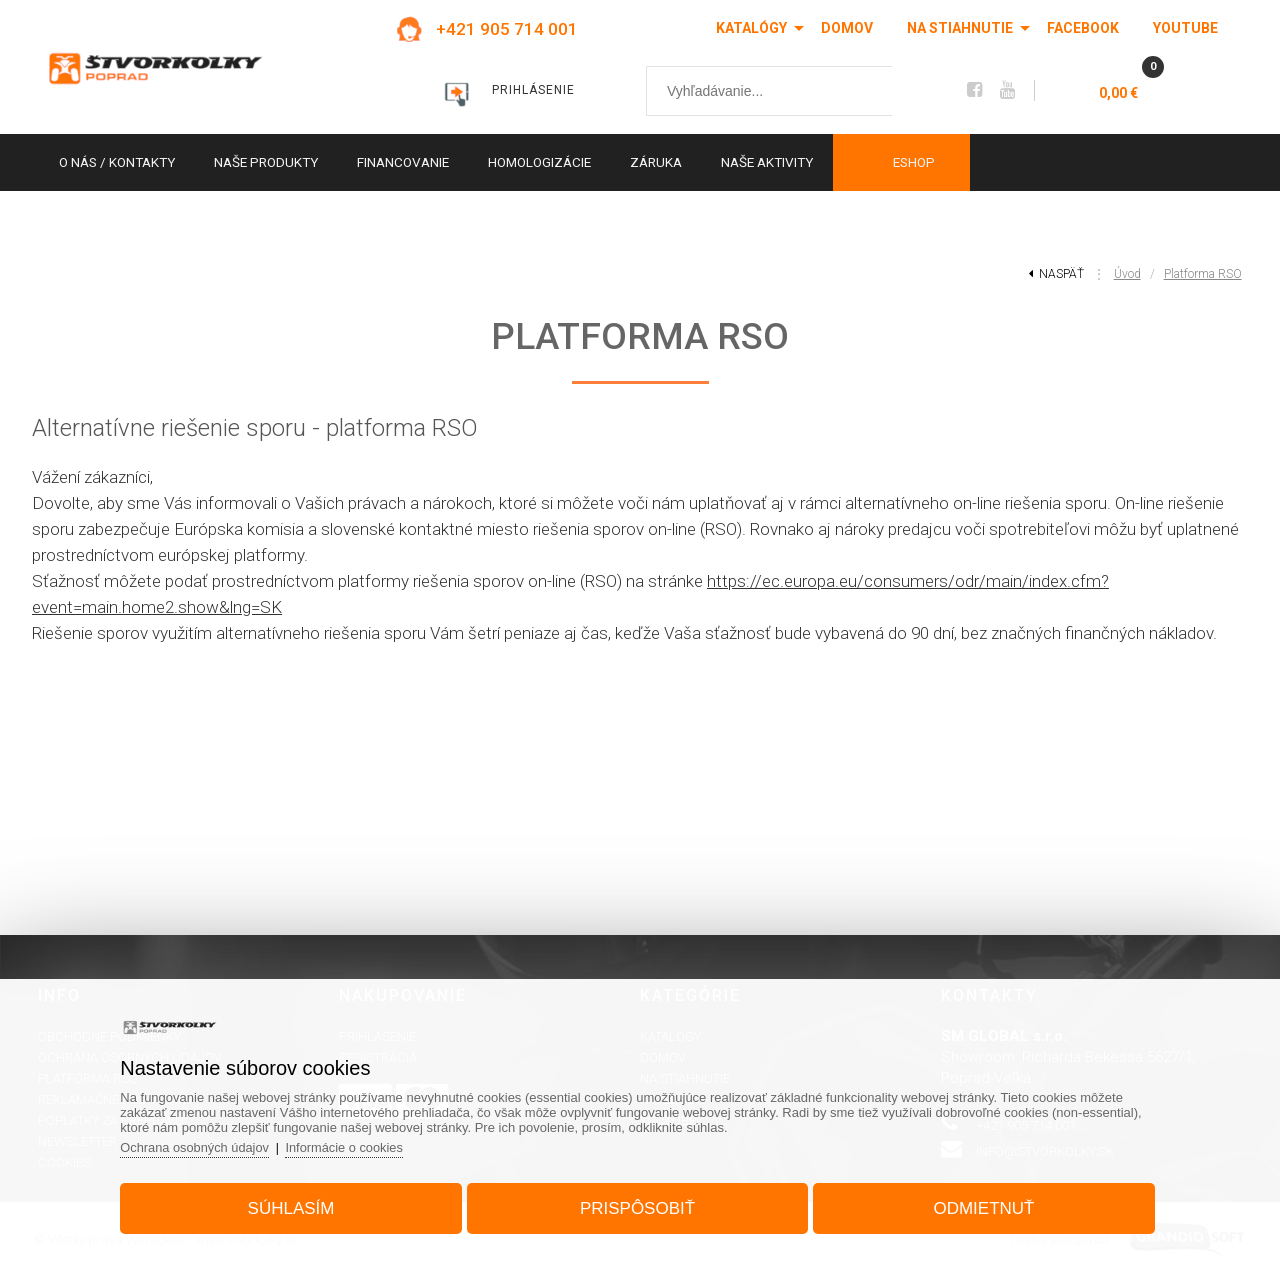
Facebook (1083, 28)
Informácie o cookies (355, 1145)
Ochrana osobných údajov (203, 1145)
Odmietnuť (978, 1206)
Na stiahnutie (960, 28)
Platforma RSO (1203, 274)
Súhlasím (296, 1206)
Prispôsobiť (637, 1206)
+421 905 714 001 (507, 28)
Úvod (1127, 274)
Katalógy (751, 28)
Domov (847, 28)
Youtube (1185, 28)
